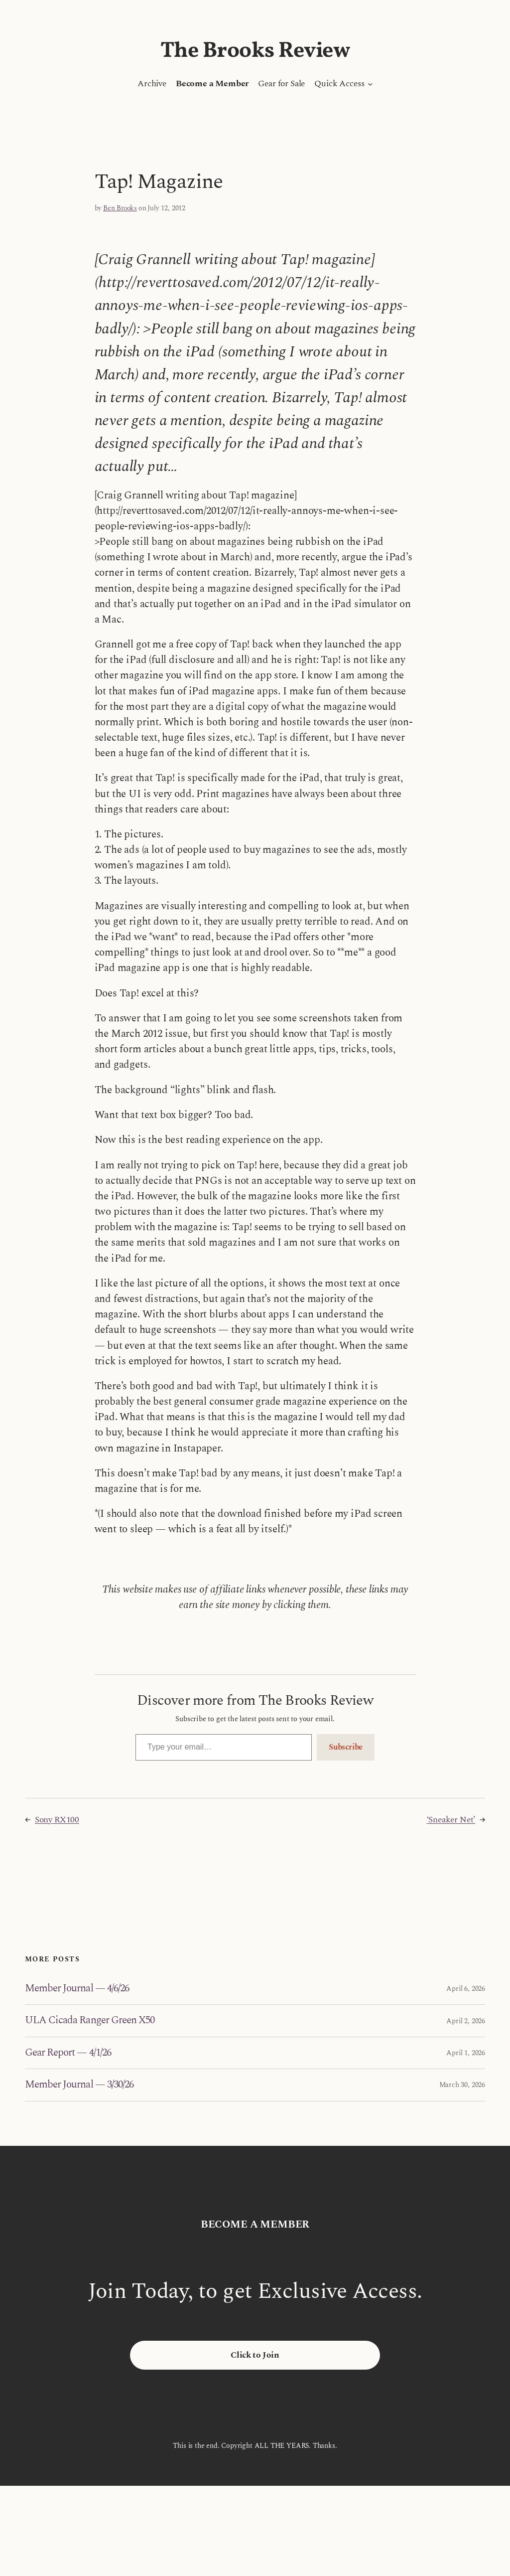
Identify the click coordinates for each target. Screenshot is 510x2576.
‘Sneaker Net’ (451, 1819)
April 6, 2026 (465, 1988)
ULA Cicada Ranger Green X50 (89, 2020)
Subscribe (346, 1747)
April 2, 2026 (465, 2021)
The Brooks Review (255, 51)
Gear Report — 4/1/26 (68, 2053)
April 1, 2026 (465, 2053)
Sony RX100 (57, 1819)
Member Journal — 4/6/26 (77, 1988)
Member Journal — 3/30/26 (79, 2085)
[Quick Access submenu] (370, 83)
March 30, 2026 (462, 2085)
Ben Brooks (120, 208)
